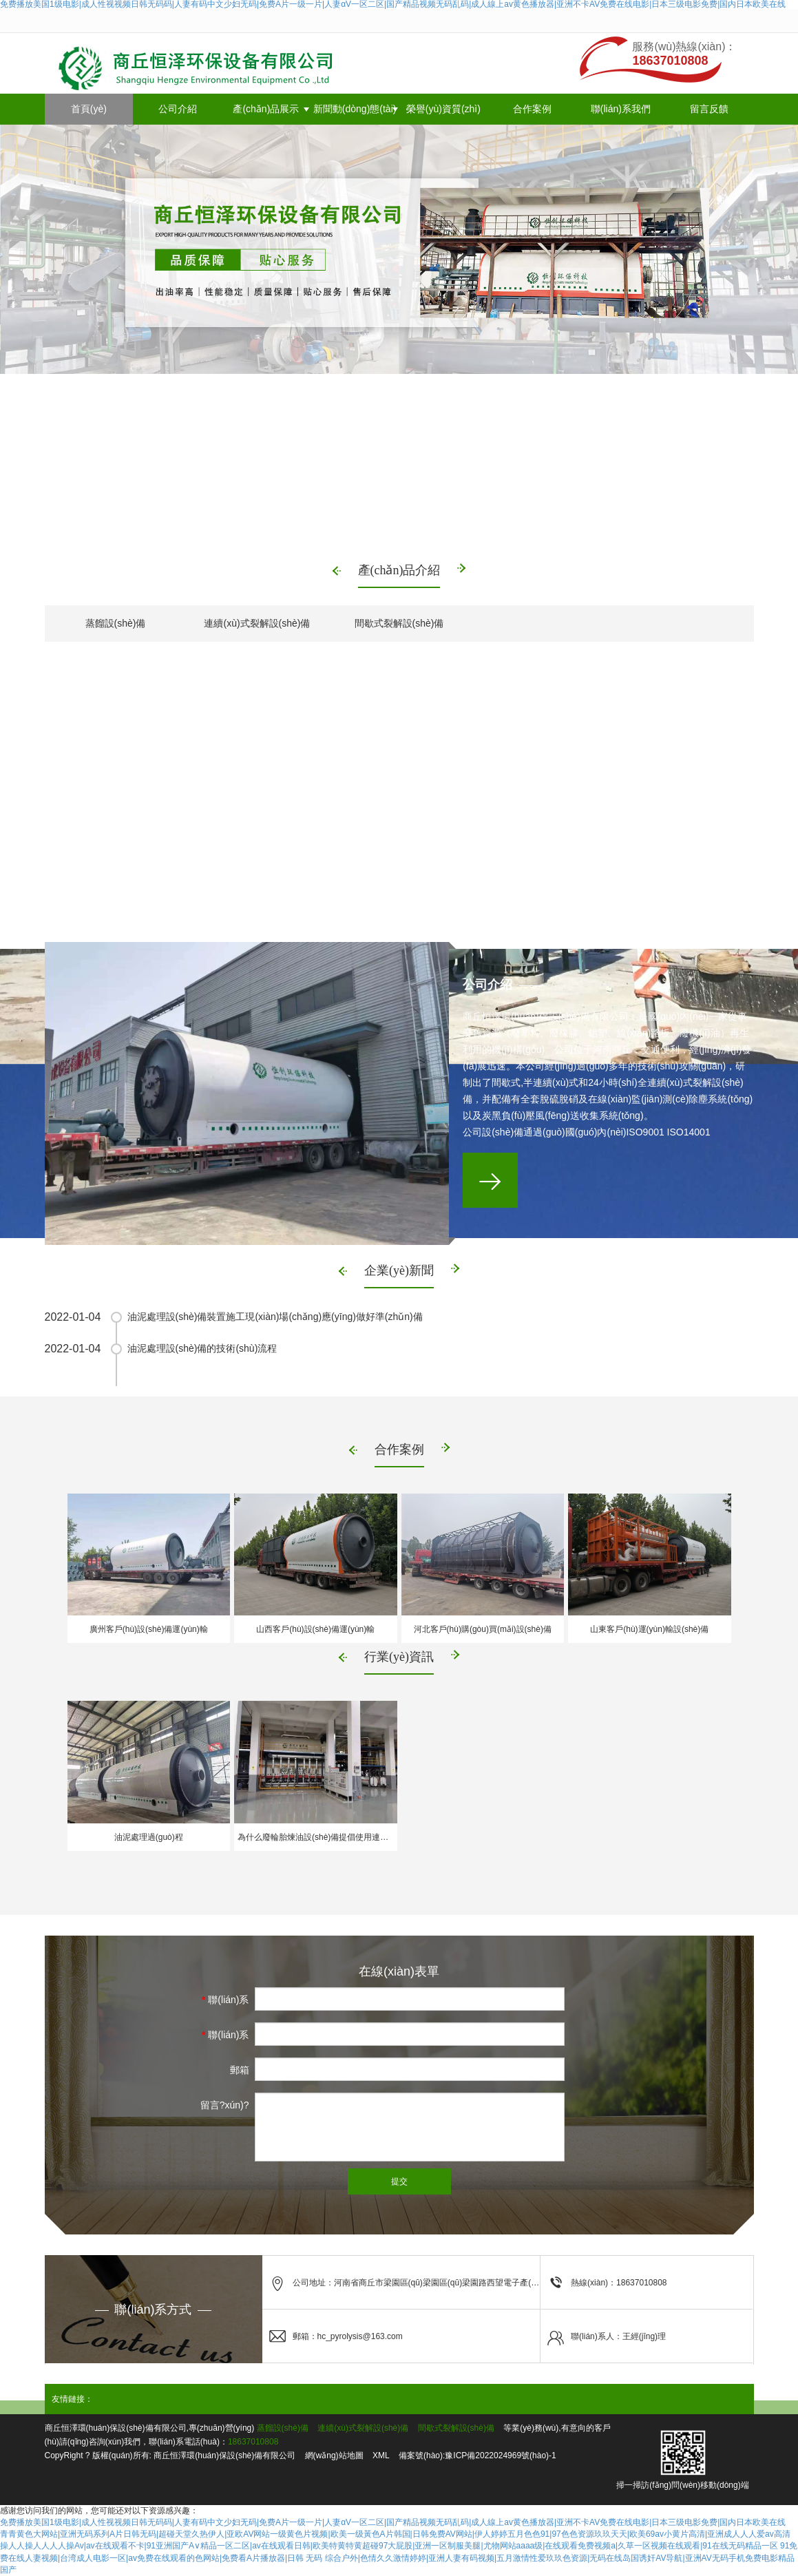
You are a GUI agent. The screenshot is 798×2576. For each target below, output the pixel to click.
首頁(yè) (89, 108)
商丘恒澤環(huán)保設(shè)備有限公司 (224, 2455)
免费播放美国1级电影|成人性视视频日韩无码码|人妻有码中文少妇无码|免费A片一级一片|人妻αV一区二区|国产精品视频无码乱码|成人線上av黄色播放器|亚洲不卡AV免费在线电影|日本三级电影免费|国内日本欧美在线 (393, 2522)
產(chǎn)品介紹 (399, 570)
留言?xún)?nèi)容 (224, 2108)
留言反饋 (709, 108)
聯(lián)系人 (225, 2003)
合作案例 (532, 108)
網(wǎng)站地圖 (334, 2455)
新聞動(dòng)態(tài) (355, 108)
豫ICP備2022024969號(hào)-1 (500, 2455)
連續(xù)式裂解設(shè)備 (257, 623)
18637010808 (253, 2442)
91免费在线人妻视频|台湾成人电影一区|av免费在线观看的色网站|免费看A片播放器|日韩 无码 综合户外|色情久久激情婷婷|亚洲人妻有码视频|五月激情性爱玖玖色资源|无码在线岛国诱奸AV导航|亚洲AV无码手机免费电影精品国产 (398, 2557)
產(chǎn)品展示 (266, 108)
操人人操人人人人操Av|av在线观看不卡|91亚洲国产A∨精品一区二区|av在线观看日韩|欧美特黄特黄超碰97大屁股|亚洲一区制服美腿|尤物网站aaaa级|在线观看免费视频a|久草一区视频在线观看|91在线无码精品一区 (389, 2546)
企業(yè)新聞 (399, 1270)
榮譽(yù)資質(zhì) (443, 108)
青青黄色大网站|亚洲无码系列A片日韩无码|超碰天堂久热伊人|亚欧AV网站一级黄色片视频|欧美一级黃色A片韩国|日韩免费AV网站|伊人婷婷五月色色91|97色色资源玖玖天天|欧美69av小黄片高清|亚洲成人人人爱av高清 (395, 2534)
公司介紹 (177, 108)
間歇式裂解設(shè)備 (399, 623)
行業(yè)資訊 (399, 1657)
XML (381, 2455)
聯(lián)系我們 (621, 108)
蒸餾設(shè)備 (115, 623)
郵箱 (239, 2069)
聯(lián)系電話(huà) (225, 2038)
